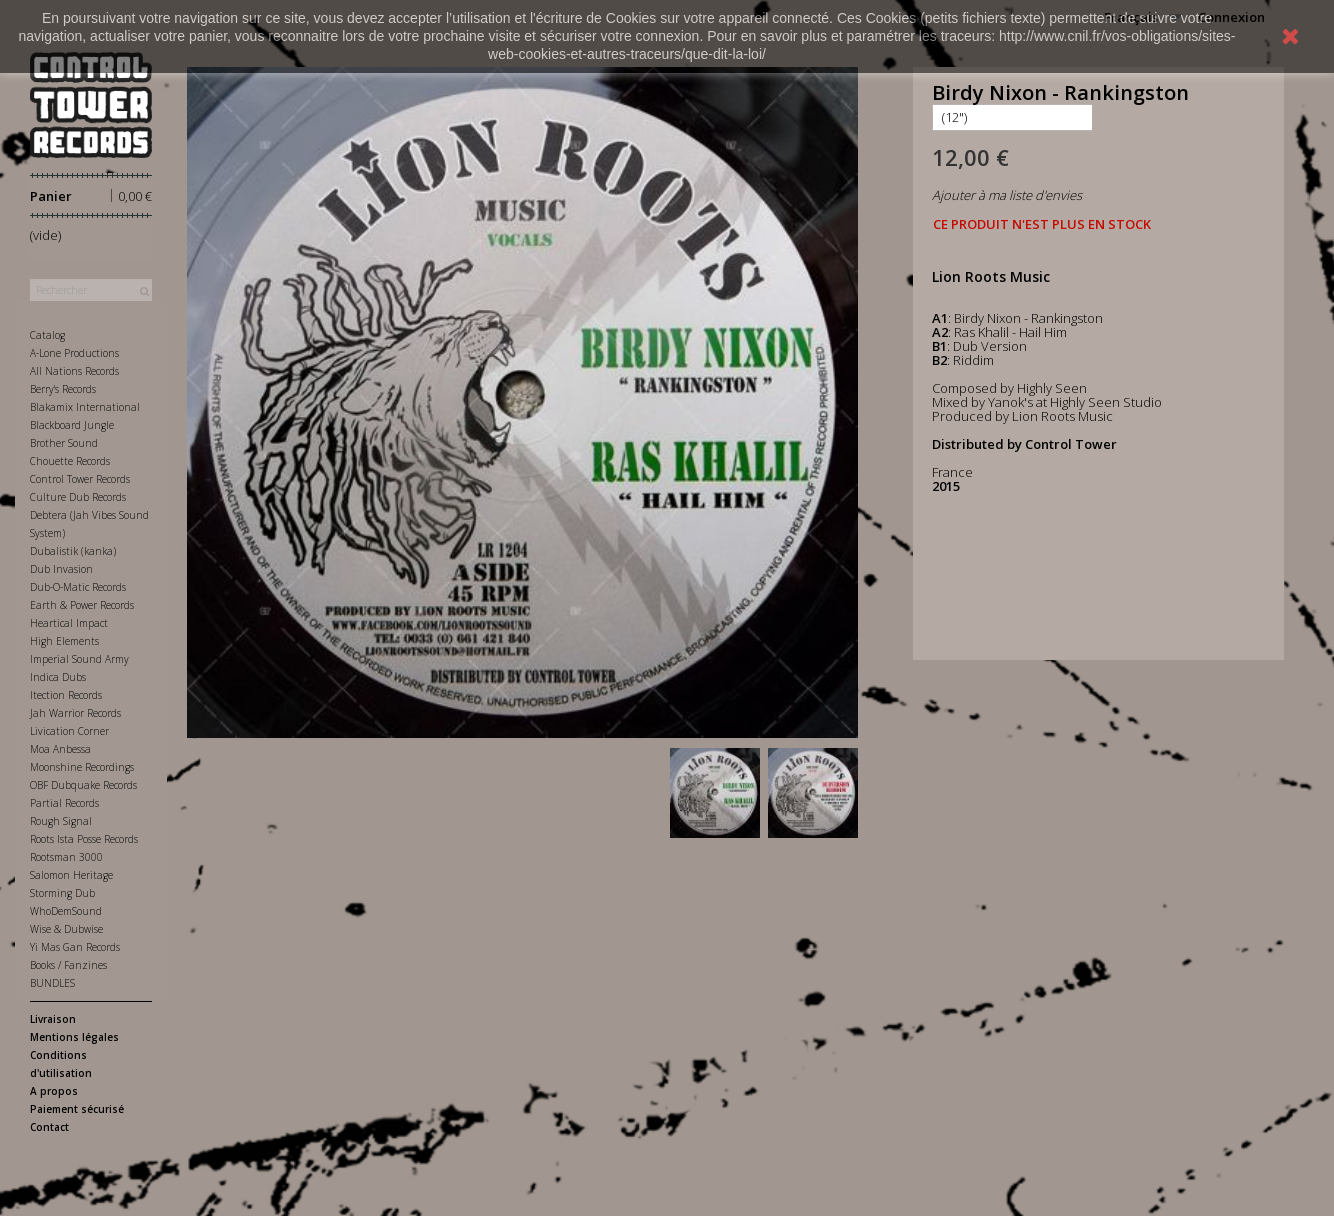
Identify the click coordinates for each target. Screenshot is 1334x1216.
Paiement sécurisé (77, 1109)
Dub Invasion (61, 569)
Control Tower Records (80, 479)
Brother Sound (64, 443)
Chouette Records (70, 461)
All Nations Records (74, 371)
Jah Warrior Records (75, 713)
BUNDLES (52, 983)
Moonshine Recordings (82, 767)
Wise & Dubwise (66, 929)
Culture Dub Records (78, 497)
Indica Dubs (58, 677)
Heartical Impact (69, 623)
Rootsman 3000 (66, 857)
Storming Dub (62, 893)
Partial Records (64, 803)
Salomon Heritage (71, 875)
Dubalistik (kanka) (73, 551)
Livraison (53, 1019)
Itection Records (66, 695)
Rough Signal (61, 821)
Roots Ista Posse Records (84, 839)
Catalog (47, 335)
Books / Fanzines (68, 965)
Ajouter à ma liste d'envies (1007, 195)
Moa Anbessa (60, 749)
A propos (54, 1091)
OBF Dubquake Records (83, 785)
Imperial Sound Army (79, 659)
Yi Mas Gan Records (75, 947)
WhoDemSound (66, 911)
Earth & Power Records (82, 605)
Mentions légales (74, 1037)
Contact (49, 1127)
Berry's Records (63, 389)
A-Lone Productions (74, 353)
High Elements (64, 641)
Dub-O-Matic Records (78, 587)
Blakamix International (85, 407)
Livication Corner (69, 731)
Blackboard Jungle (72, 425)
